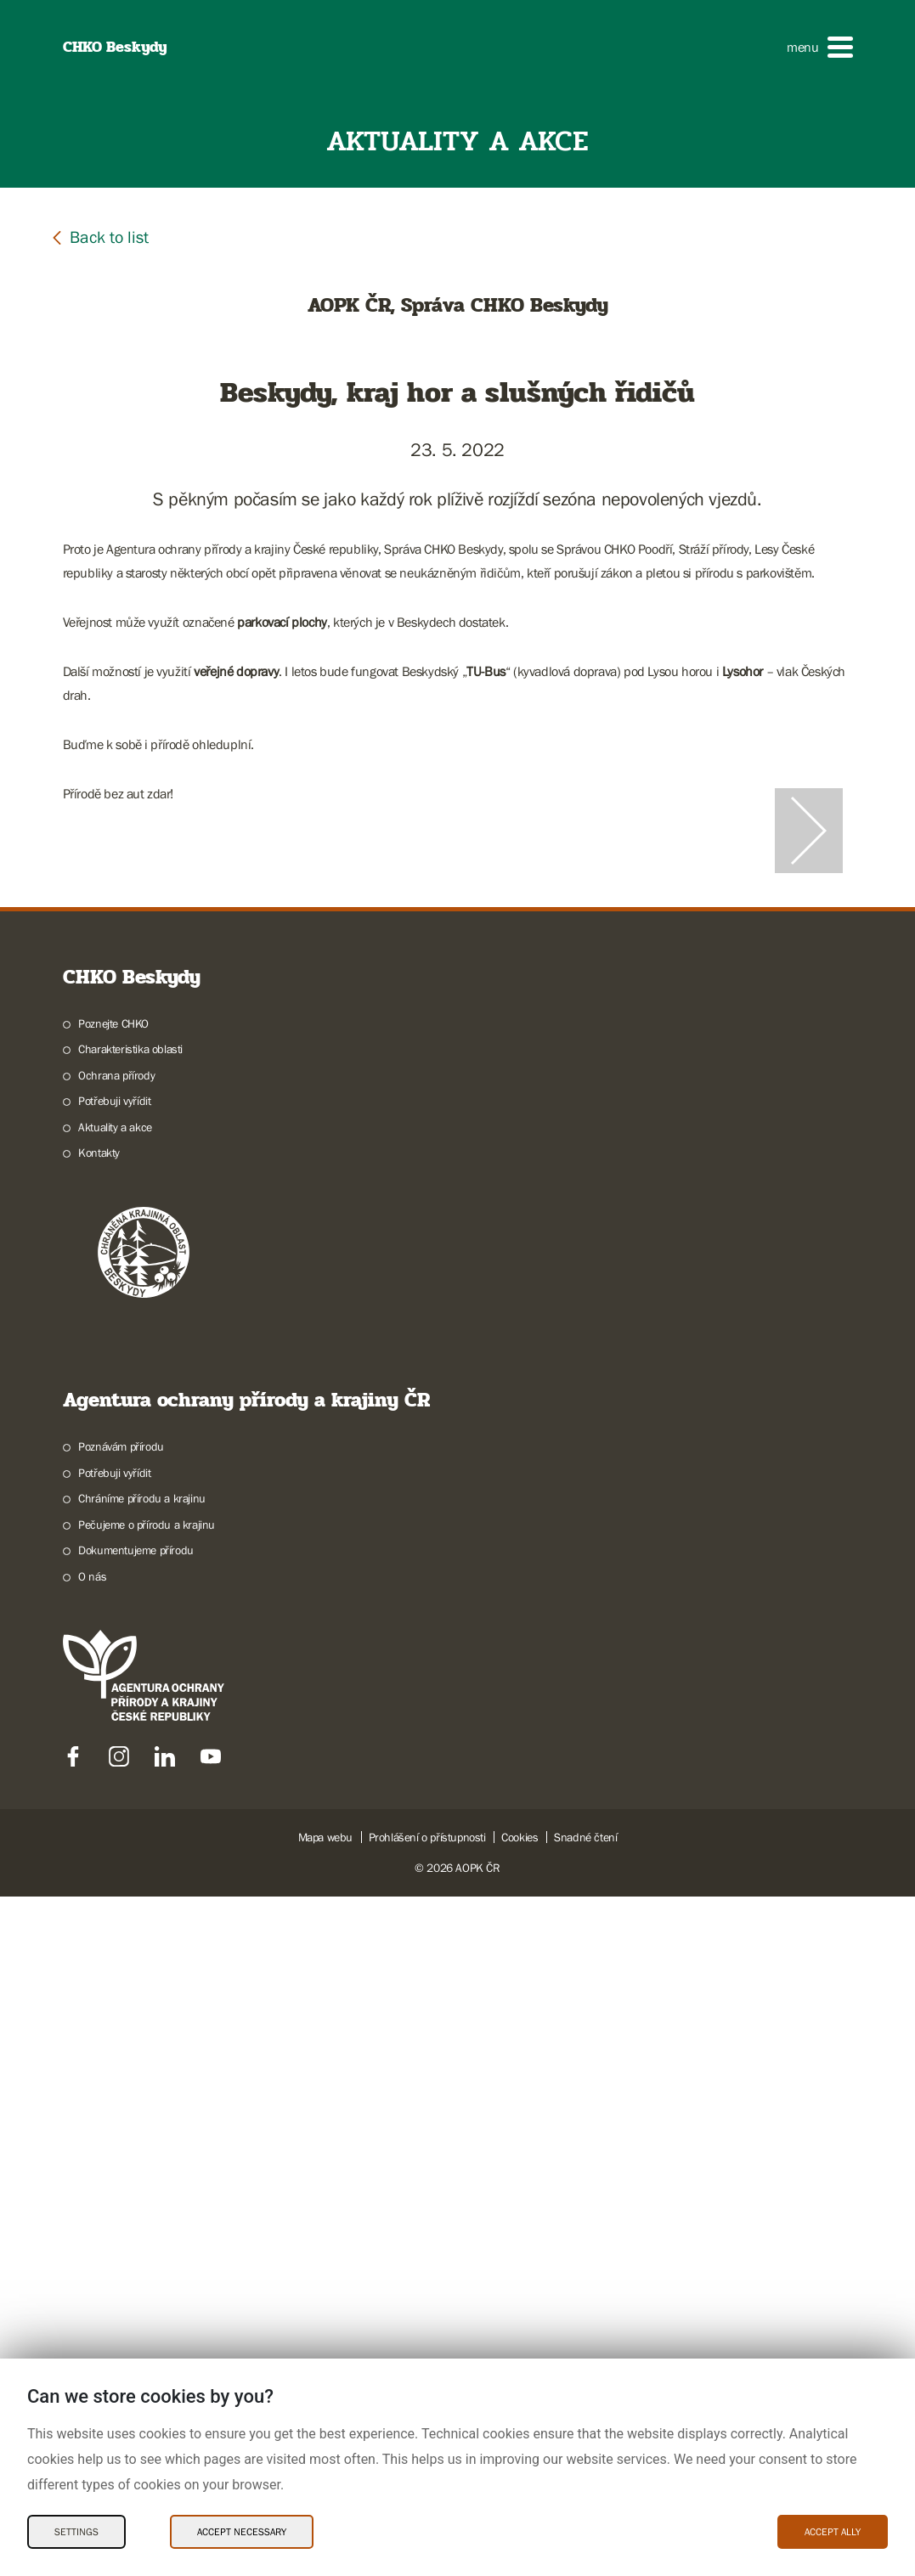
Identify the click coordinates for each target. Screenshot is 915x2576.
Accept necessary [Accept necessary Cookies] (241, 2532)
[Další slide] (809, 1170)
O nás (92, 2256)
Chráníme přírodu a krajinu (142, 2177)
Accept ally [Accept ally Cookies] (833, 2532)
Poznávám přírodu (121, 2126)
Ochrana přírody (116, 1754)
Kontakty (99, 1832)
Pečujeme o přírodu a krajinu (146, 2204)
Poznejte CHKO (113, 1703)
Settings (76, 2532)
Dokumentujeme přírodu (136, 2229)
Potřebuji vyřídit (114, 1780)
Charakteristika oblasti (130, 1728)
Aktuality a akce (115, 1806)
